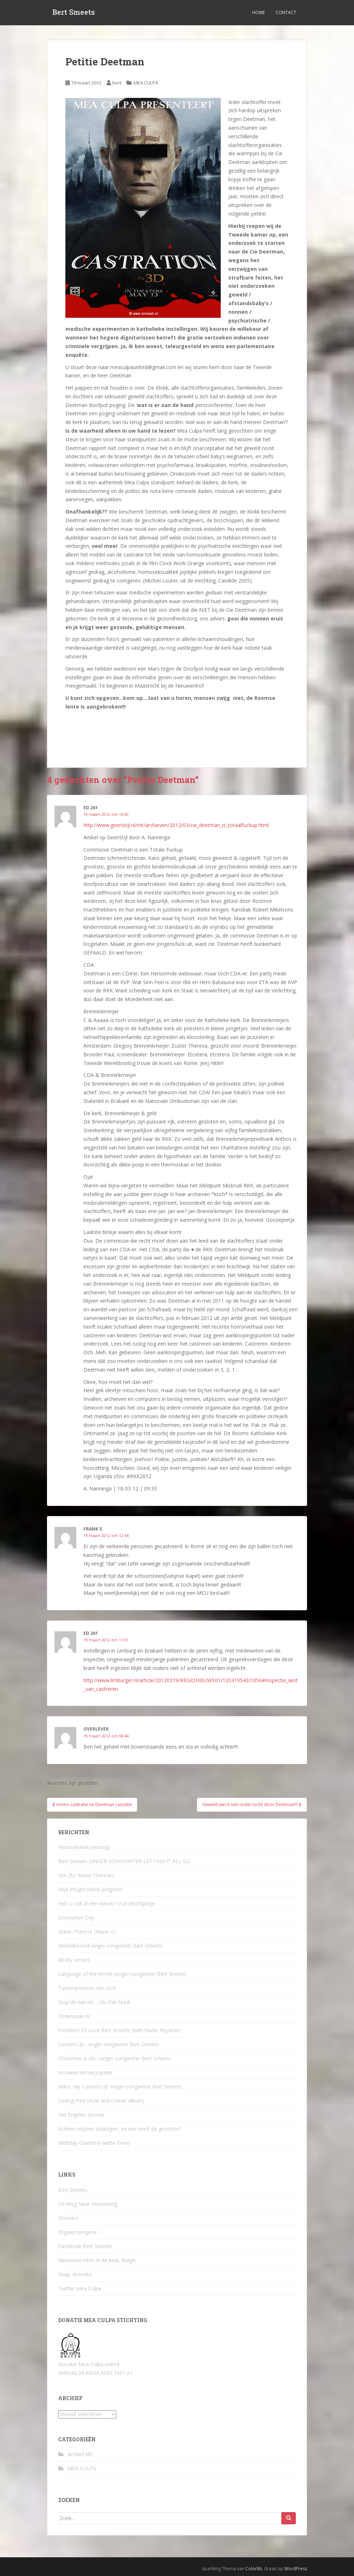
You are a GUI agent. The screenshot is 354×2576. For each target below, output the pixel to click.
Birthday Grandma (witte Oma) (94, 2142)
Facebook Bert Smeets (85, 2246)
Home (258, 12)
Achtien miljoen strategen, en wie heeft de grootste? (119, 2128)
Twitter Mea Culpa (79, 2288)
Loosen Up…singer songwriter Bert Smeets (108, 2044)
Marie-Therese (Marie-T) (87, 1931)
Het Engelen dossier (81, 2114)
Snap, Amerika (75, 2274)
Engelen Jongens (77, 2232)
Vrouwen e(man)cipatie (85, 2072)
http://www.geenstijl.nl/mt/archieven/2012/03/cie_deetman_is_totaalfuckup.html (176, 825)
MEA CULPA (146, 82)
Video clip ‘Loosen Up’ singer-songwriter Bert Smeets (120, 2086)
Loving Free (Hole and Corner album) (101, 2100)
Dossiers (68, 2218)
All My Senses (74, 1959)
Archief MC (80, 2454)
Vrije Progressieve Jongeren (90, 1889)
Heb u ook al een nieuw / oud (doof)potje (106, 1903)
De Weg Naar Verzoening (87, 2203)
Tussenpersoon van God (87, 1987)
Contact (286, 12)
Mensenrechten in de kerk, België (97, 2260)
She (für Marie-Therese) (86, 1875)
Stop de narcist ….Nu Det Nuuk (94, 2002)
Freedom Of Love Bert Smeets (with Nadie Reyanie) (119, 2030)
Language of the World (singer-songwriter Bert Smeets (122, 1973)
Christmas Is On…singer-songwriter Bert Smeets (114, 2058)
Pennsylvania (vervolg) (84, 1847)
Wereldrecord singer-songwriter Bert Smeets (110, 1945)
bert (116, 82)
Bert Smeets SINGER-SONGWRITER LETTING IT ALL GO (124, 1861)
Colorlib (253, 2569)
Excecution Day (76, 1917)
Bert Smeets (73, 12)
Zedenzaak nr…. (76, 2016)
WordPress (295, 2569)
